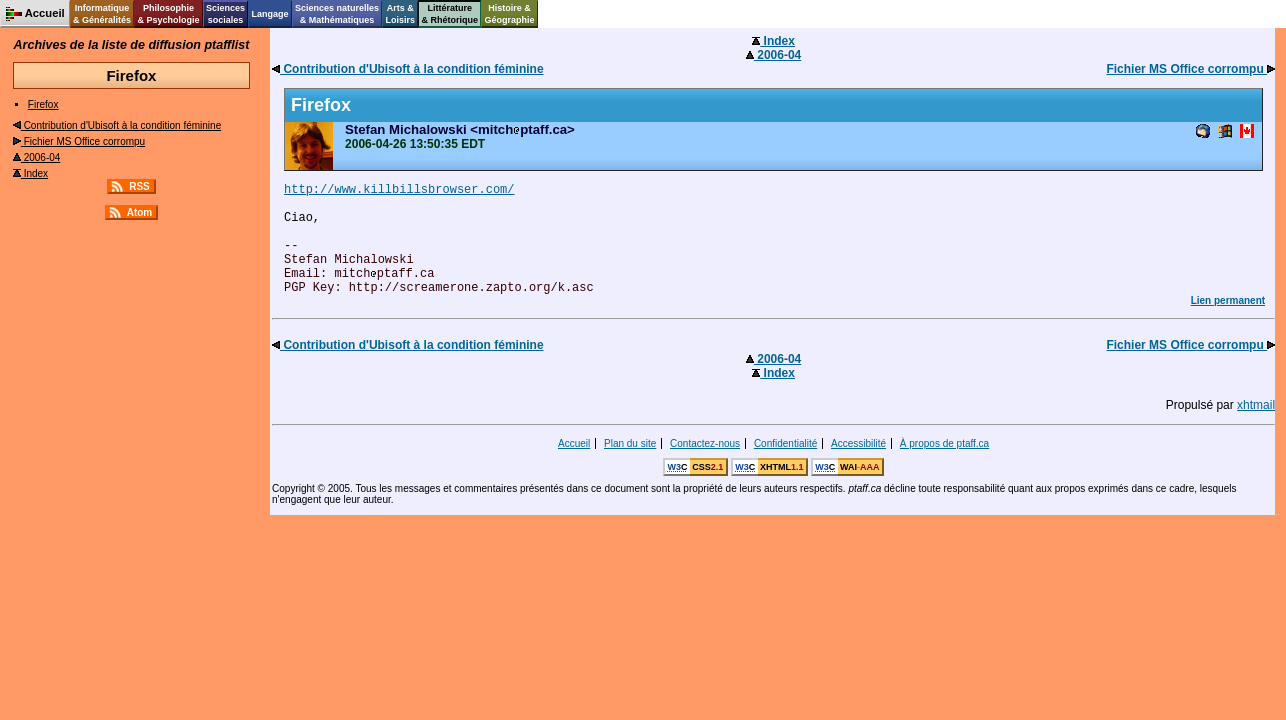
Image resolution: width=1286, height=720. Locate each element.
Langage (269, 14)
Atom (140, 212)
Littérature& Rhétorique (450, 14)
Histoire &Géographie (510, 14)
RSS (139, 186)
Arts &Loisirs (401, 14)
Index (30, 173)
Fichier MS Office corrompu (79, 141)
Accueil (574, 443)
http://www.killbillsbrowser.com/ (399, 190)
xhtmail (1256, 405)
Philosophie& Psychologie (168, 14)
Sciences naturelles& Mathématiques (337, 14)
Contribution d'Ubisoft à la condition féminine (117, 125)
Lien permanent (1228, 300)
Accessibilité (858, 443)
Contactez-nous (705, 443)
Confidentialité (785, 443)
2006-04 (36, 157)
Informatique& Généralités (102, 14)
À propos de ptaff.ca (944, 443)
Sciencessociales (225, 14)
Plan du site (630, 443)
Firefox (43, 104)
